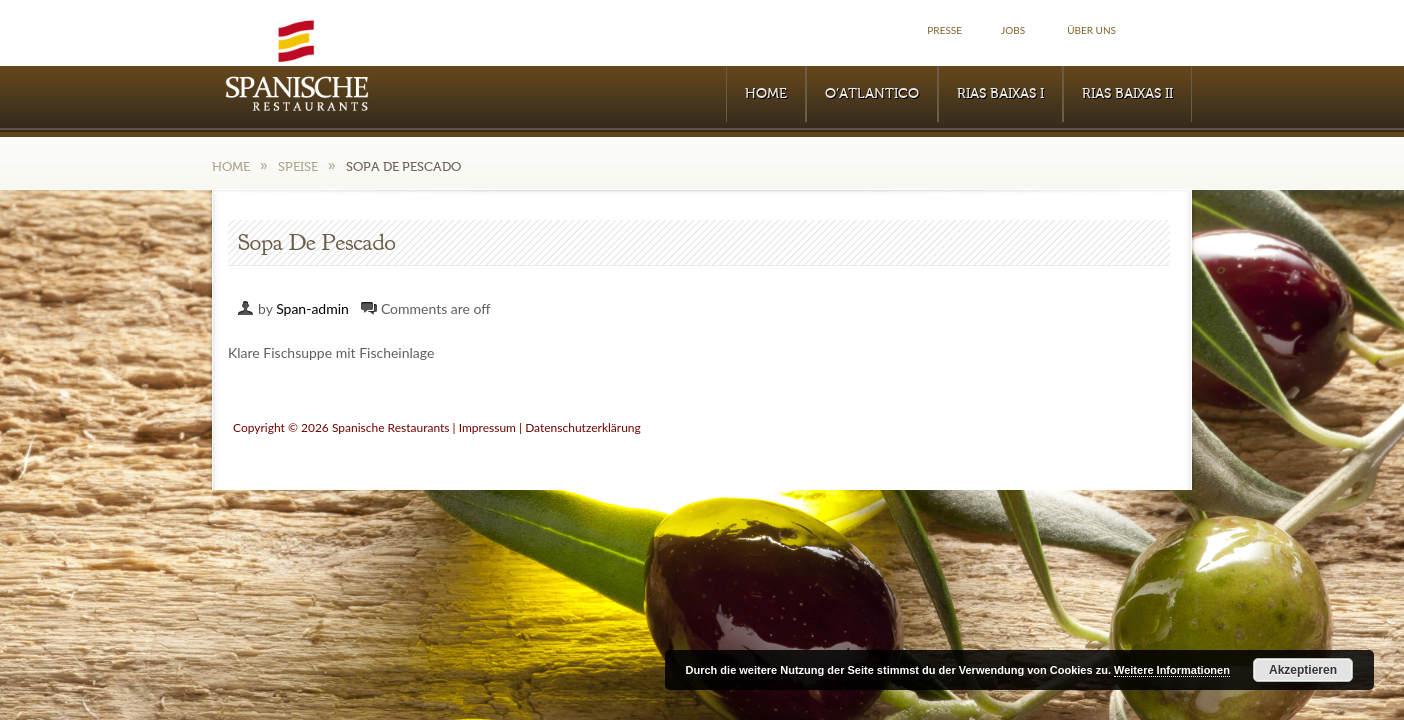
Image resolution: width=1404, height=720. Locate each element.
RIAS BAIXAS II (1127, 94)
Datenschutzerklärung (583, 427)
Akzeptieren (1303, 670)
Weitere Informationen (1172, 670)
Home (766, 94)
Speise (298, 166)
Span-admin (312, 308)
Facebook (1170, 30)
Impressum (487, 427)
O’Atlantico (872, 94)
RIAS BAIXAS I (1000, 94)
